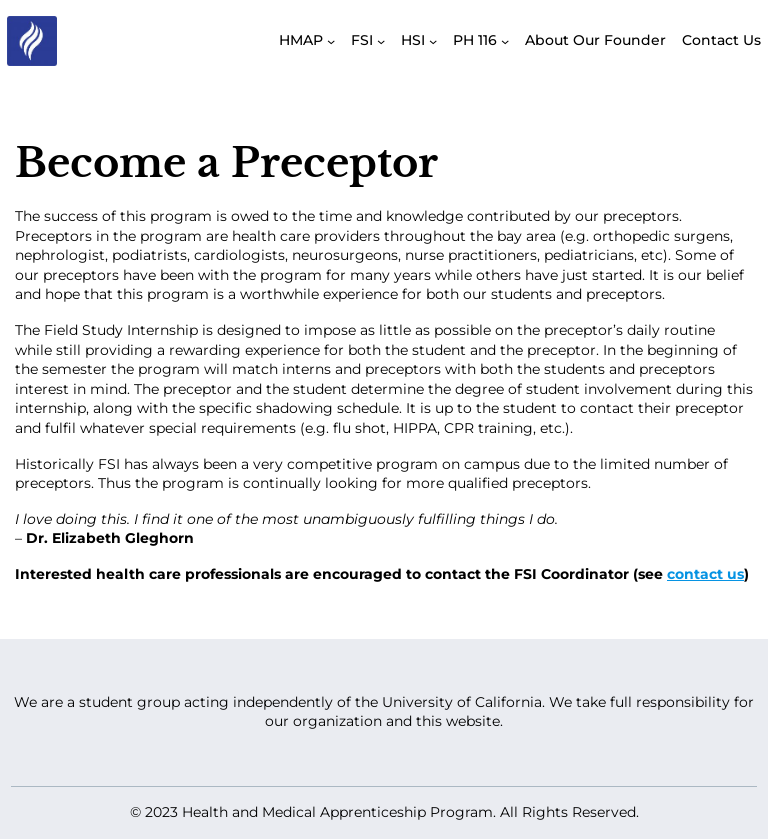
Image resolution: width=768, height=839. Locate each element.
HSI (413, 40)
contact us (705, 574)
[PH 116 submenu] (505, 41)
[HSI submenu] (433, 41)
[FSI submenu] (381, 41)
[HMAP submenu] (331, 41)
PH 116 (475, 40)
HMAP (301, 40)
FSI (362, 40)
